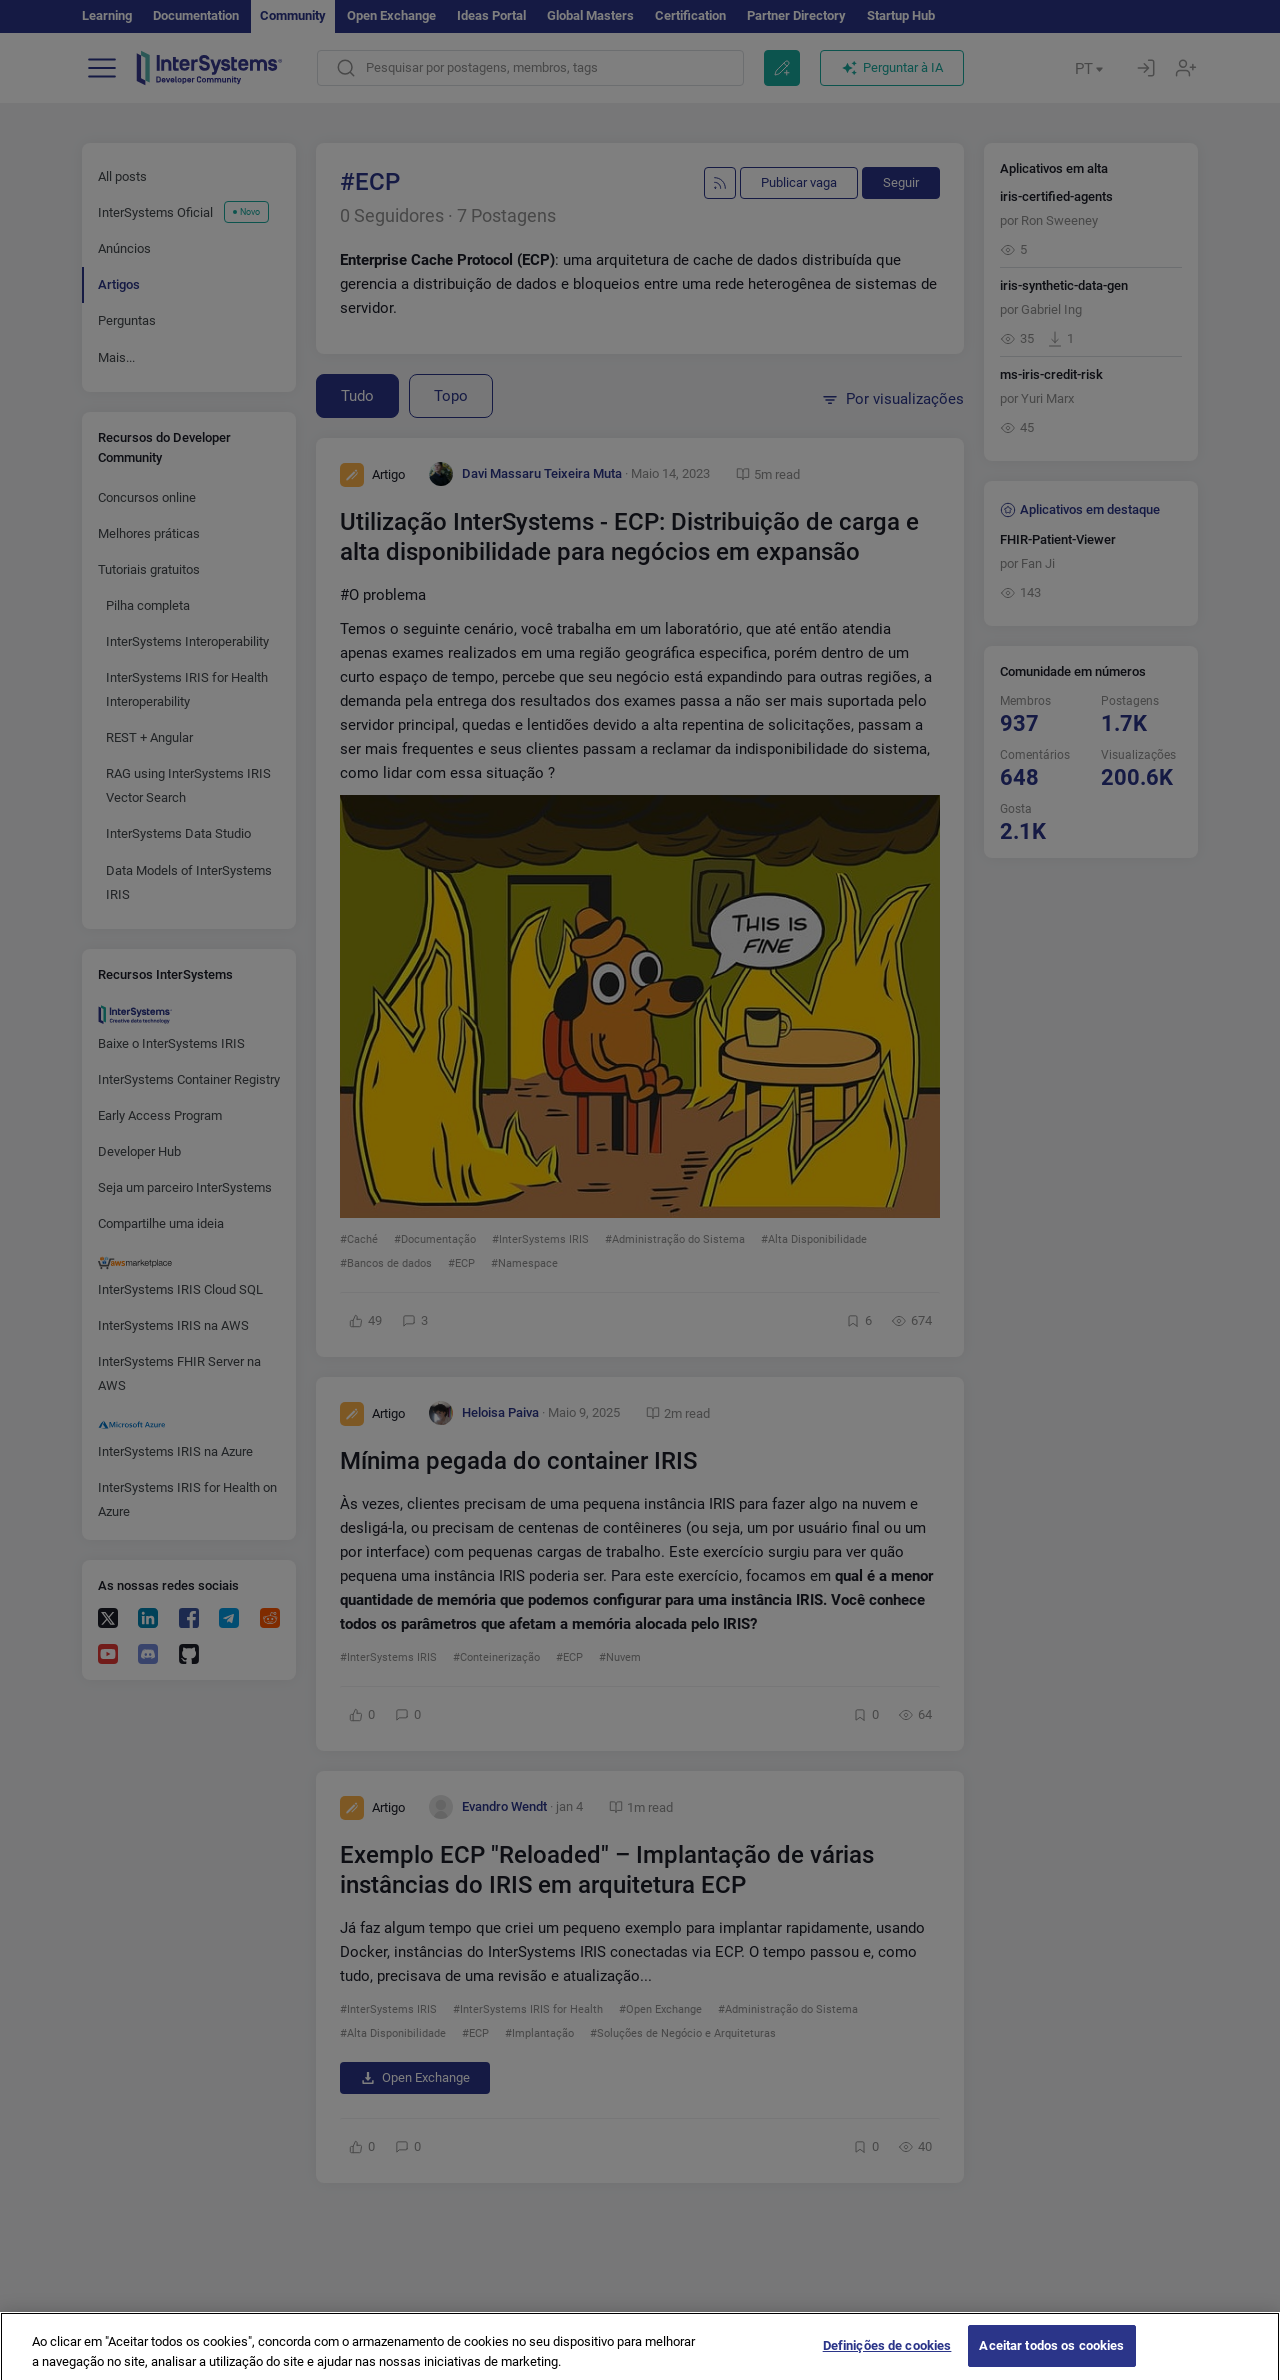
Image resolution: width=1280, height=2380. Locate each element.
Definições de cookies (887, 2355)
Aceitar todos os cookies (1051, 2355)
